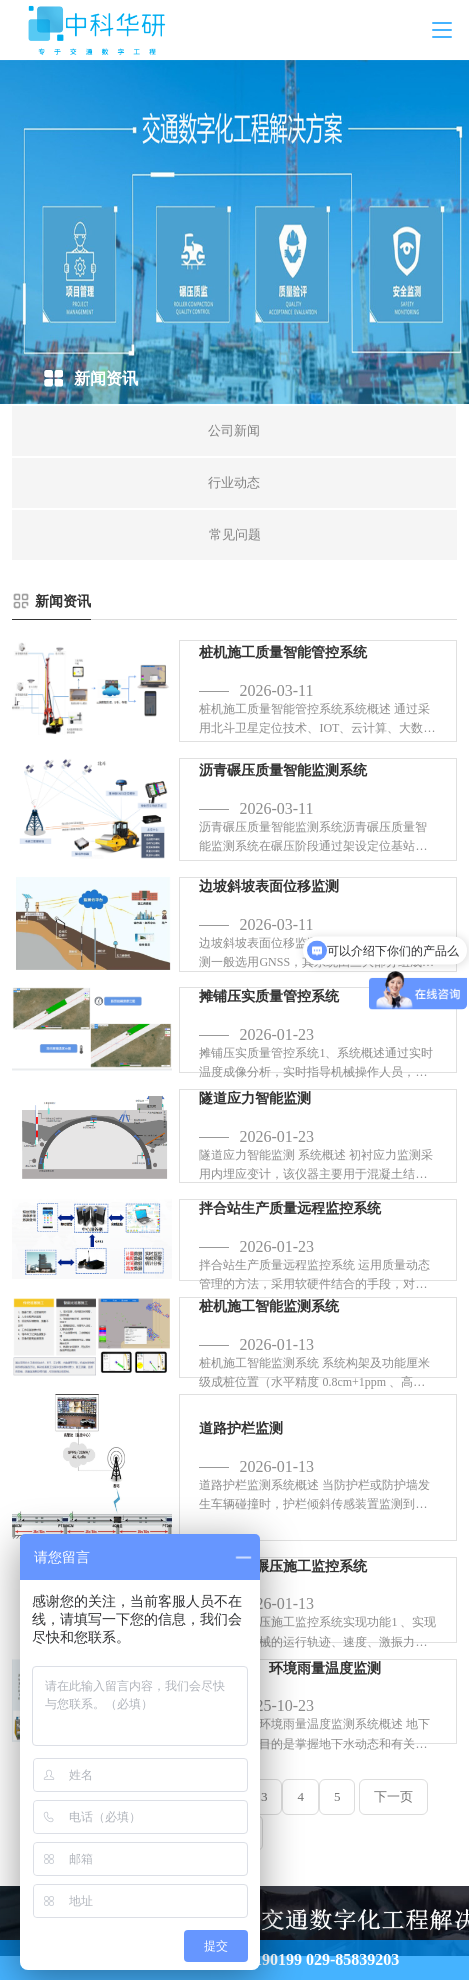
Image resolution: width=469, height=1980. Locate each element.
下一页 (393, 1796)
